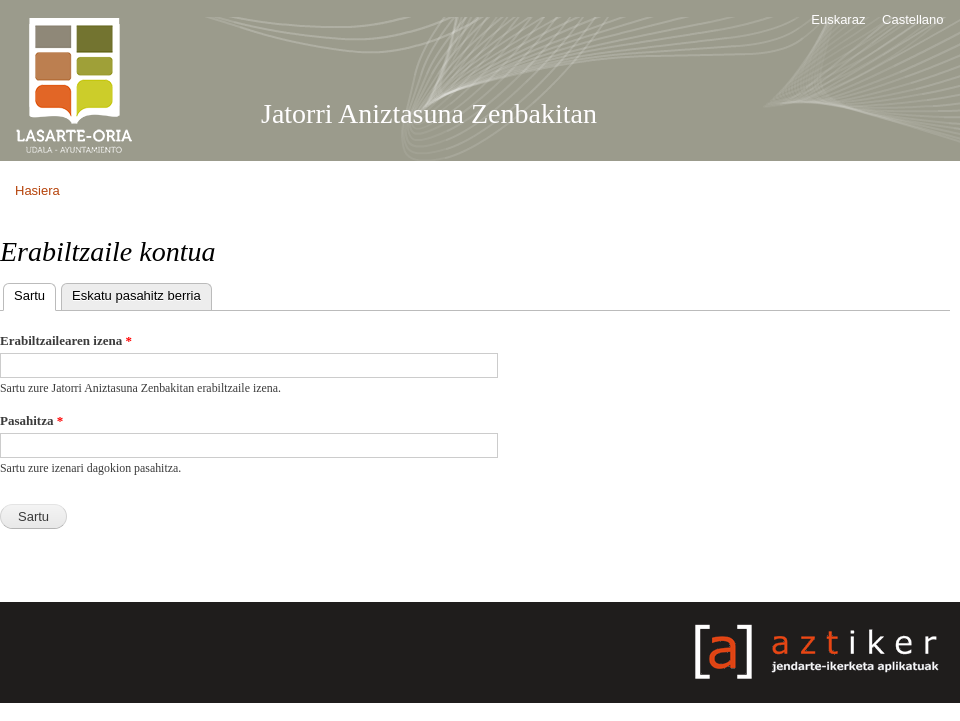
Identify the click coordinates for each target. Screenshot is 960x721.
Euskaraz (838, 19)
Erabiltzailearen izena (66, 340)
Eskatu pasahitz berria (136, 295)
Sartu (35, 293)
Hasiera (37, 190)
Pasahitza (31, 420)
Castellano (912, 19)
